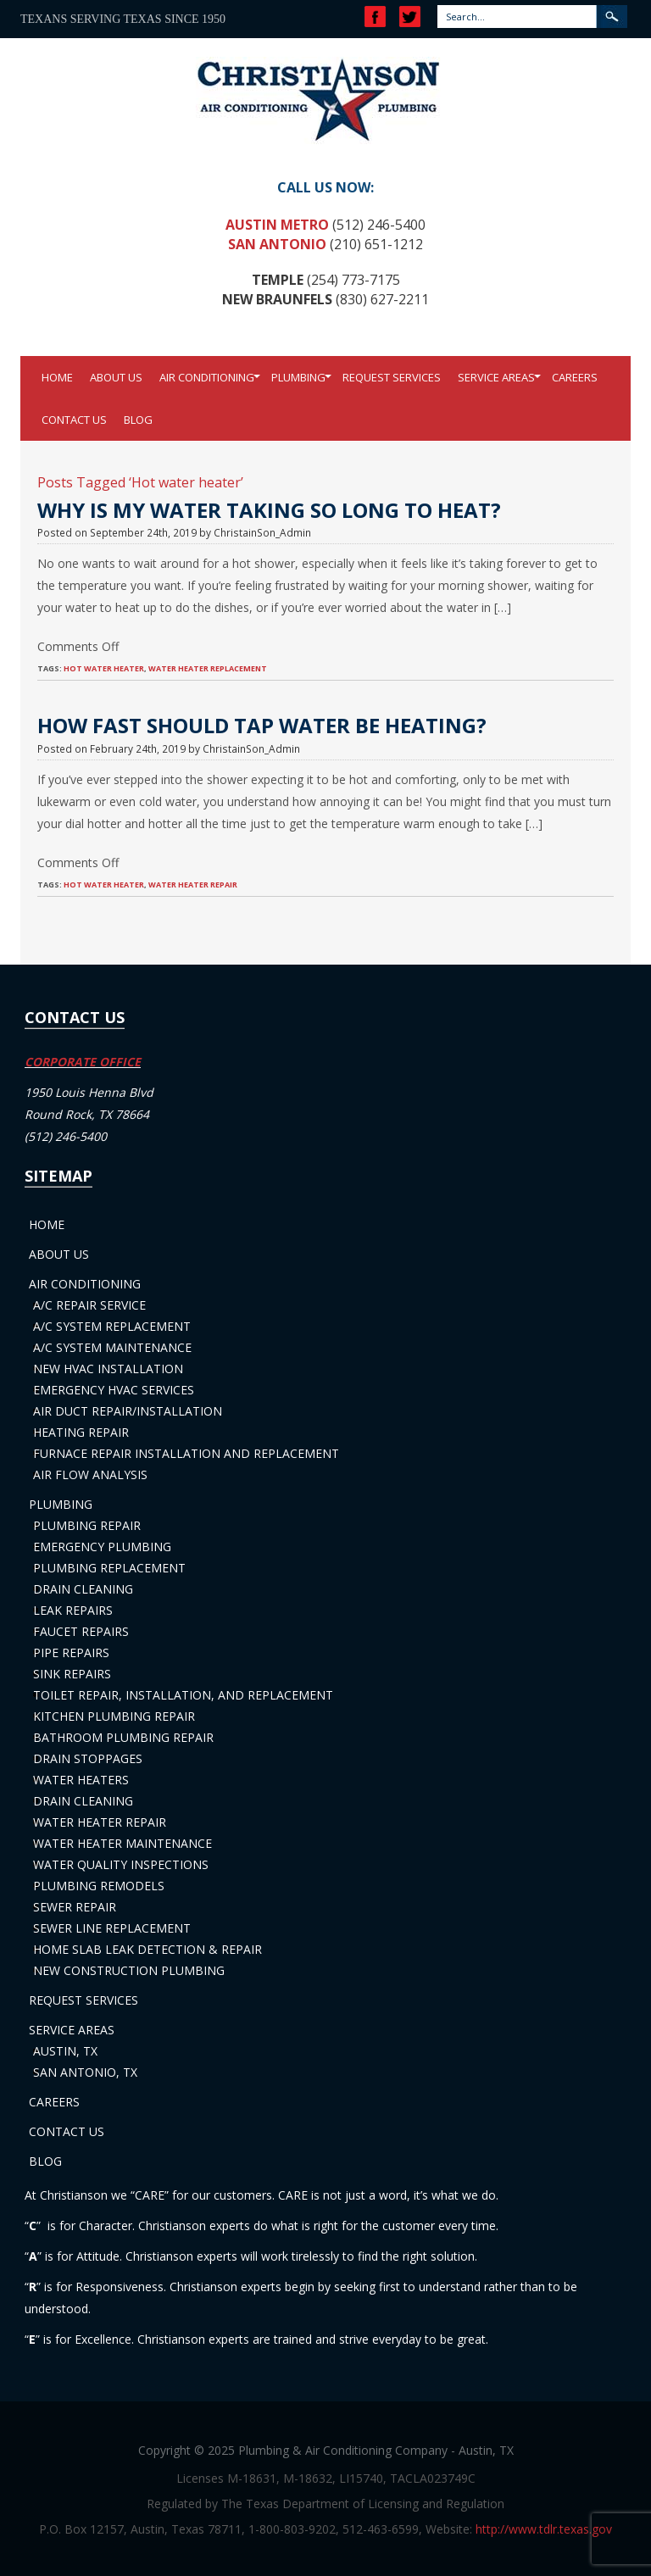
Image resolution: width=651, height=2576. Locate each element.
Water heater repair (192, 884)
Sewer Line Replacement (112, 1928)
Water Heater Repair (99, 1822)
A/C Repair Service (89, 1305)
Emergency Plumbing (102, 1546)
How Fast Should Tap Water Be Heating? (262, 725)
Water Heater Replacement (207, 668)
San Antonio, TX (85, 2072)
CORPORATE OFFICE (83, 1062)
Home (57, 377)
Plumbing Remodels (98, 1886)
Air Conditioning (206, 377)
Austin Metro (277, 224)
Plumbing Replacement (109, 1568)
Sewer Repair (74, 1907)
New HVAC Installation (108, 1368)
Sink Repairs (72, 1674)
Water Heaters (81, 1780)
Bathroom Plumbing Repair (123, 1737)
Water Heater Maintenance (122, 1843)
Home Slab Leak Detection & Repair (147, 1949)
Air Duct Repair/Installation (127, 1411)
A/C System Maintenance (112, 1347)
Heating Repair (81, 1432)
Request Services (391, 377)
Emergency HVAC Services (113, 1390)
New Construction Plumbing (129, 1970)
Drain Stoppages (87, 1758)
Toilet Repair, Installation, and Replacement (183, 1695)
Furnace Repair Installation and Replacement (186, 1453)
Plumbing (298, 377)
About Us (116, 377)
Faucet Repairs (81, 1631)
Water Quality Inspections (121, 1864)
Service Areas (496, 377)
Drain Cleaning (83, 1589)
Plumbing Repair (87, 1525)
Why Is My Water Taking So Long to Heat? (269, 510)
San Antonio (277, 244)
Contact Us (74, 419)
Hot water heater (104, 668)
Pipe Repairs (71, 1652)
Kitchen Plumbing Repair (114, 1716)
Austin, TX (65, 2051)
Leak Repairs (73, 1610)
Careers (575, 377)
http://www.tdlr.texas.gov (544, 2529)
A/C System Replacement (112, 1326)
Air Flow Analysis (90, 1474)
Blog (138, 419)
